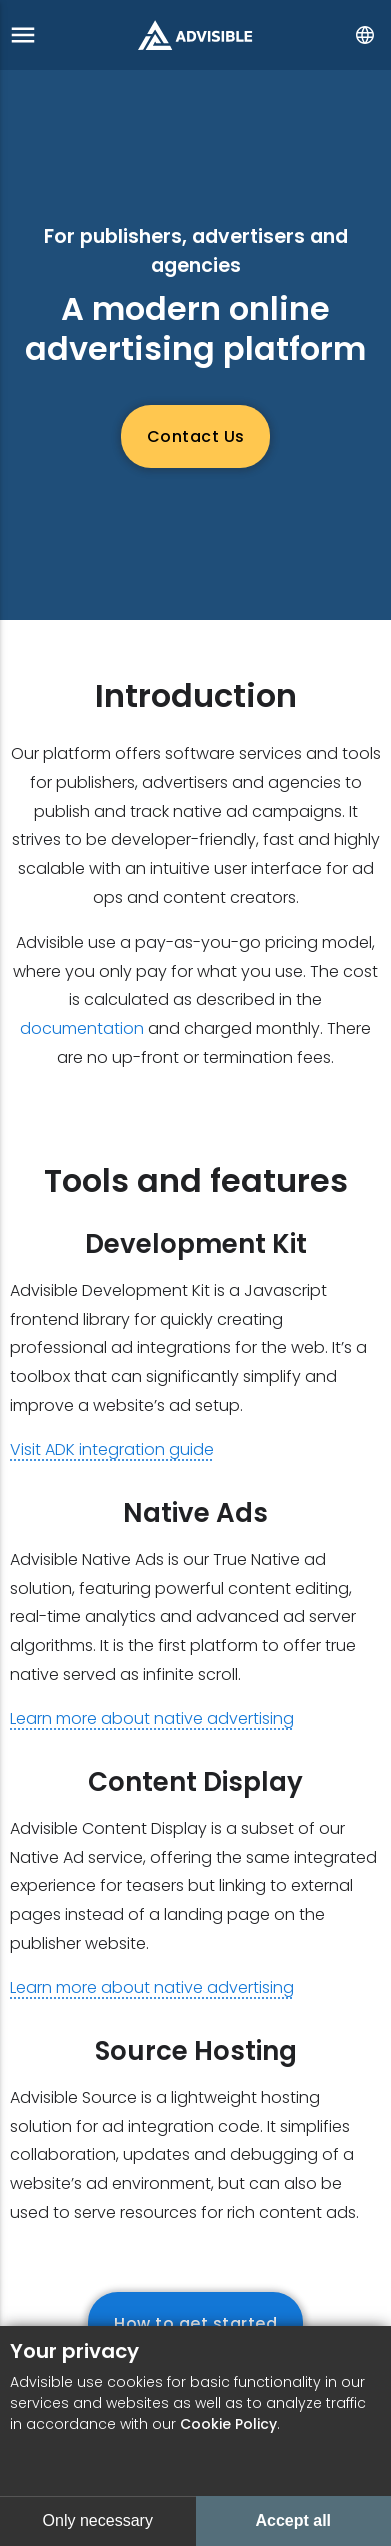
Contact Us (196, 436)
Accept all (293, 2520)
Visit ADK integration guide (112, 1449)
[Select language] (365, 35)
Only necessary (98, 2520)
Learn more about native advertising (152, 1718)
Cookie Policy (228, 2424)
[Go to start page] (195, 35)
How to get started (195, 2323)
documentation (82, 1028)
